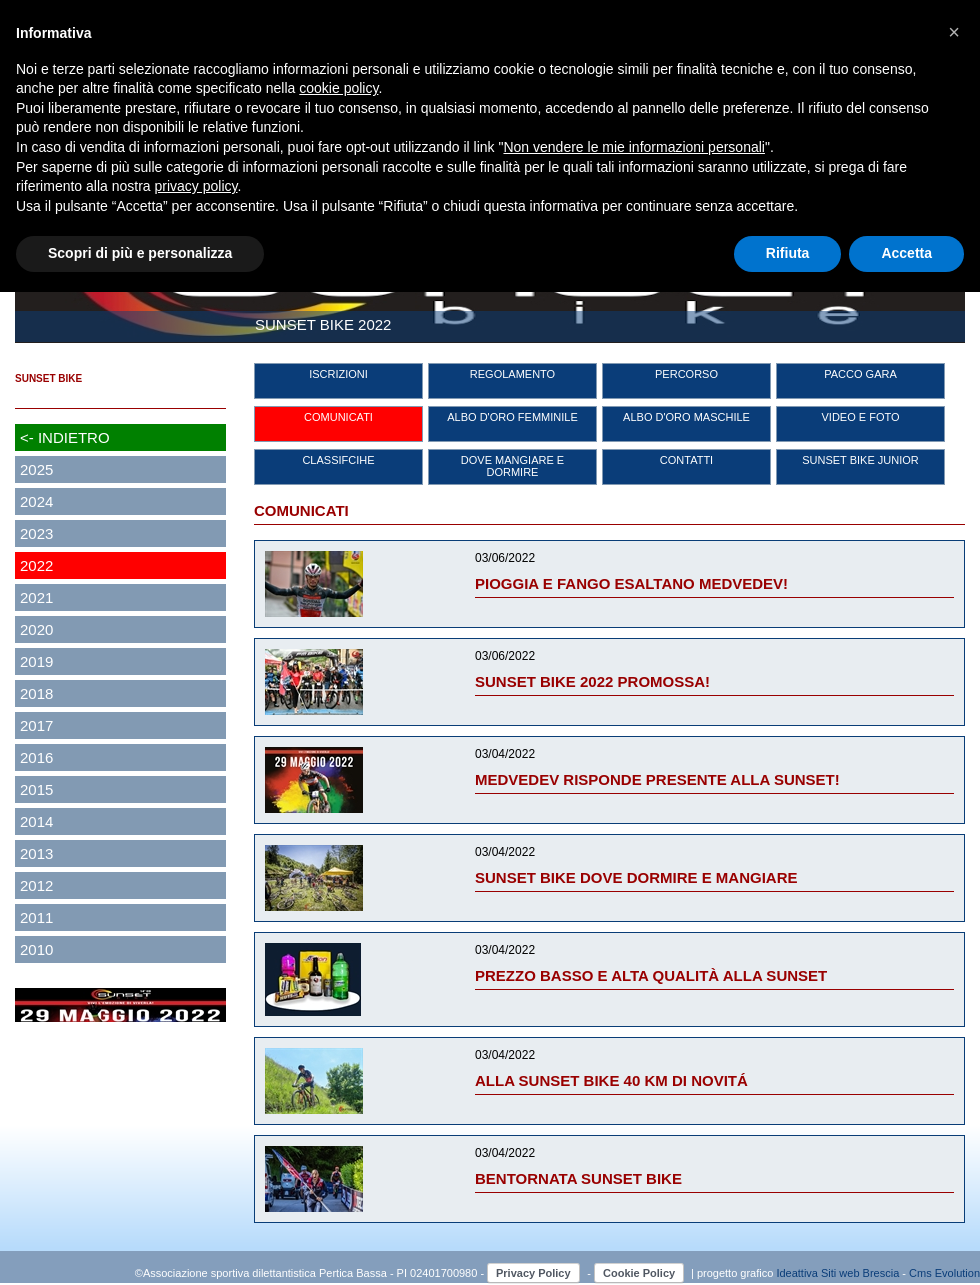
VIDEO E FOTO (860, 417)
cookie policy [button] (338, 88)
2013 (36, 853)
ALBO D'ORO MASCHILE (686, 417)
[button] (954, 32)
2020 (36, 629)
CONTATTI (686, 460)
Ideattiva (798, 1273)
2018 (36, 693)
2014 (36, 821)
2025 (36, 469)
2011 (36, 917)
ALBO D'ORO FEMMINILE (512, 417)
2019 (36, 661)
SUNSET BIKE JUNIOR (860, 460)
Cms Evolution (944, 1273)
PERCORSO (686, 374)
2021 (36, 597)
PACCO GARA (860, 374)
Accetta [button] (906, 253)
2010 (36, 949)
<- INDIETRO (65, 437)
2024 (36, 501)
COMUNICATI (338, 417)
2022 (36, 565)
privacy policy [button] (196, 186)
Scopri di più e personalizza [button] (140, 253)
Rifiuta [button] (788, 253)
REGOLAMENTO (512, 374)
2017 (36, 725)
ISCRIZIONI (338, 374)
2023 (36, 533)
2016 (36, 757)
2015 (36, 789)
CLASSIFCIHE (338, 460)
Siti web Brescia (860, 1273)
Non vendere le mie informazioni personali (633, 147)
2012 (36, 885)
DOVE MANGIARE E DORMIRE (512, 466)
